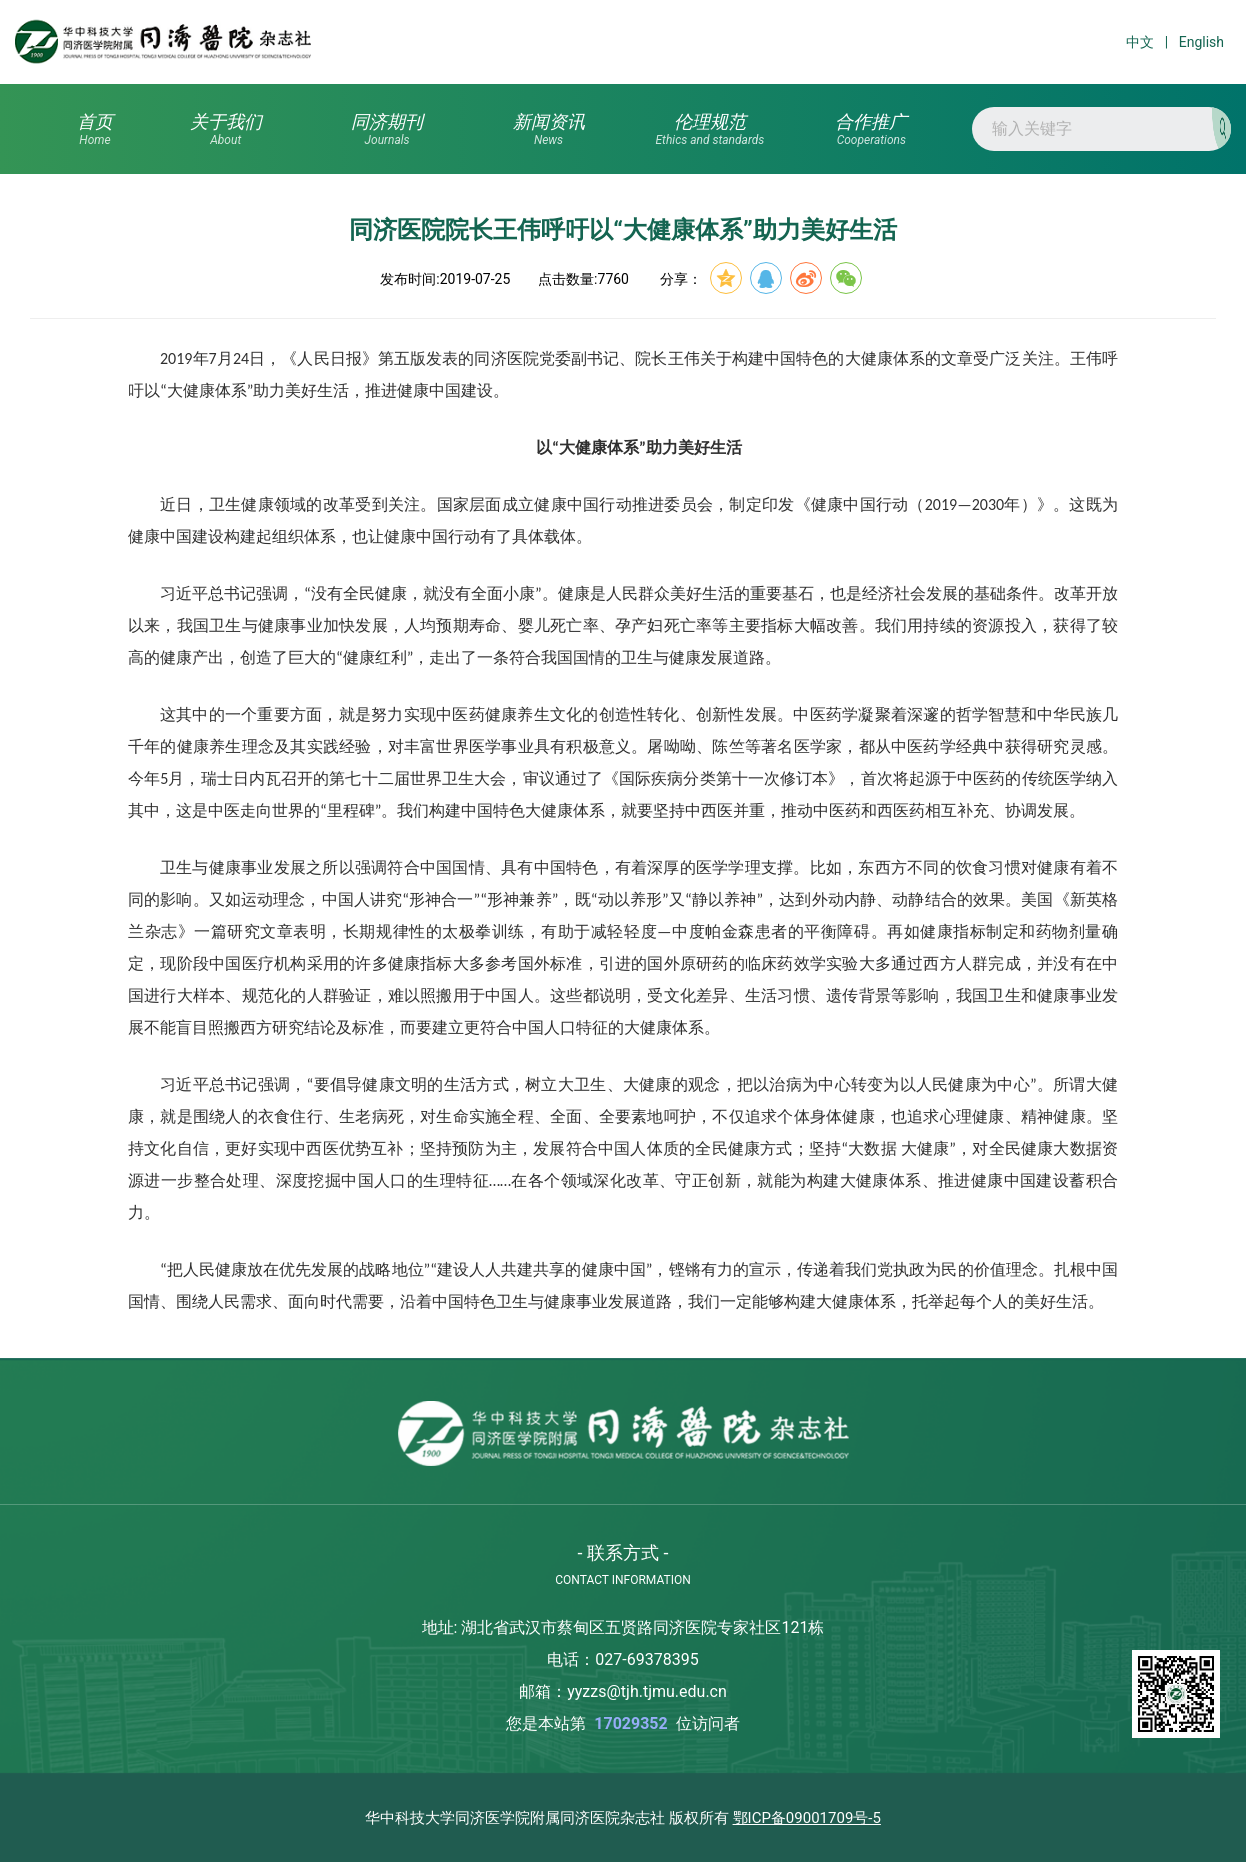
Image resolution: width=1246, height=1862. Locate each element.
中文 (1140, 42)
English (1201, 42)
